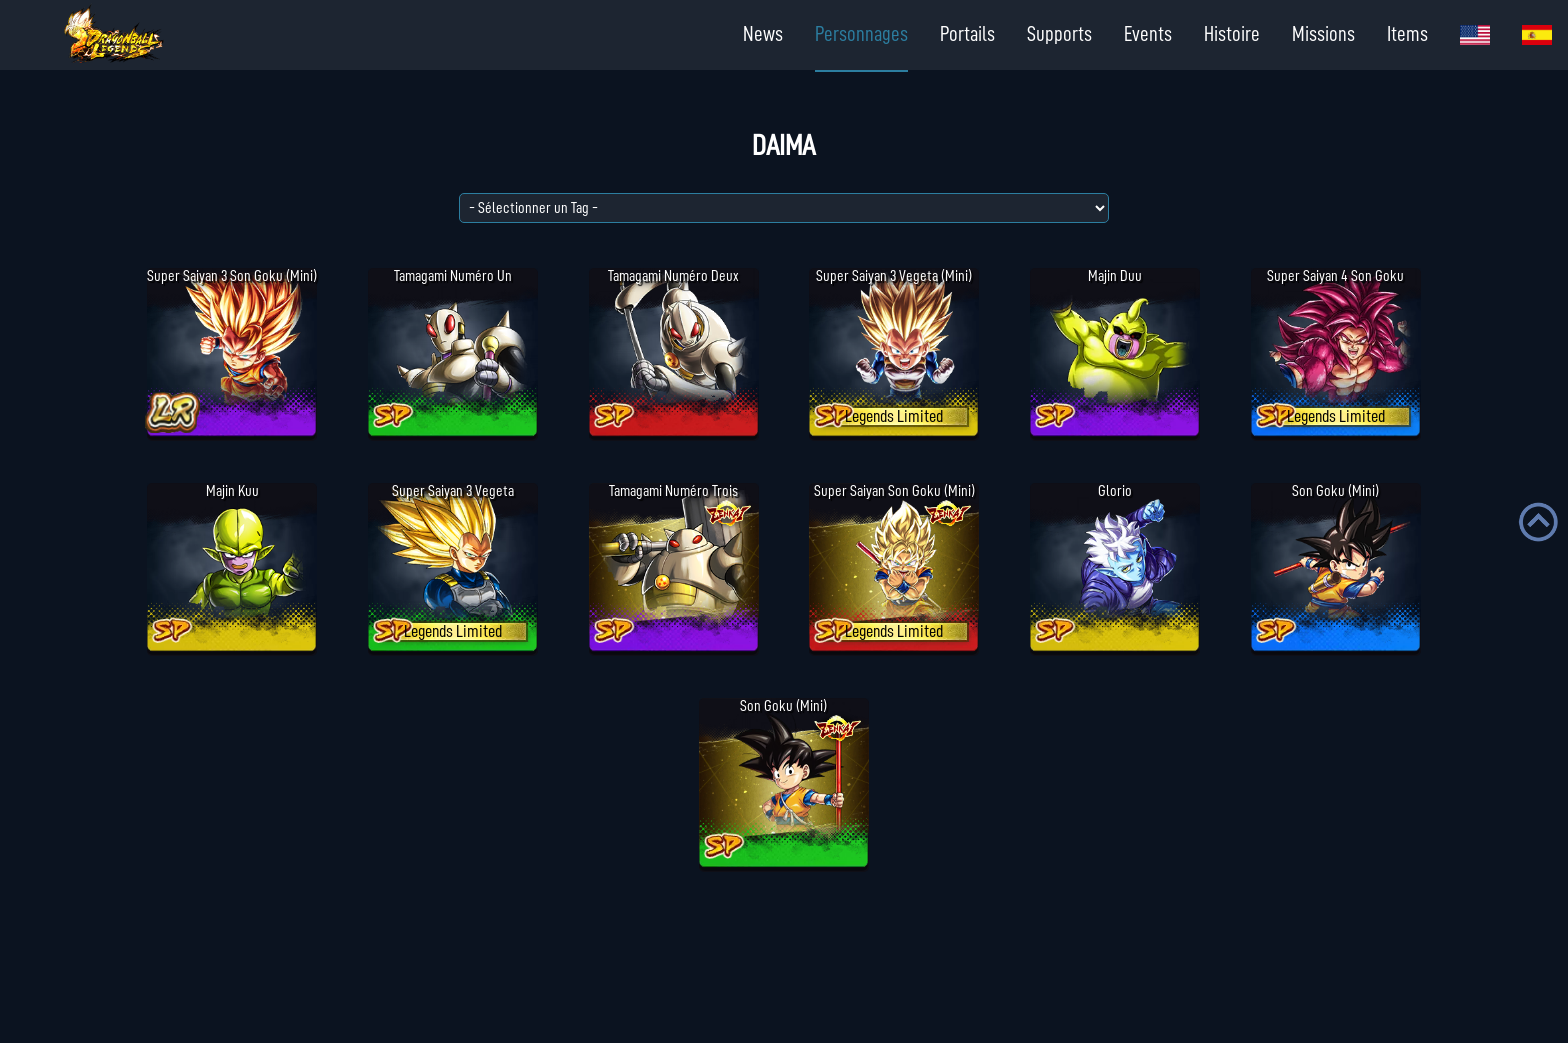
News (763, 34)
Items (1407, 34)
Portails (967, 34)
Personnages (861, 34)
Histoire (1232, 34)
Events (1148, 34)
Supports (1059, 34)
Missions (1323, 34)
